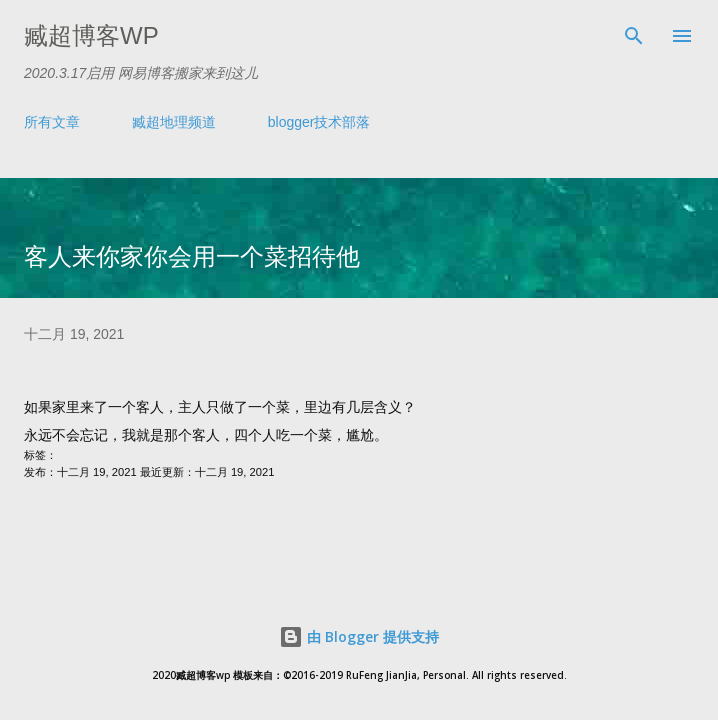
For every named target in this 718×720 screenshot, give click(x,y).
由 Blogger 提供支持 (359, 636)
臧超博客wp (91, 35)
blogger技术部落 (319, 122)
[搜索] (634, 36)
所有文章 (52, 122)
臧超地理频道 (174, 122)
